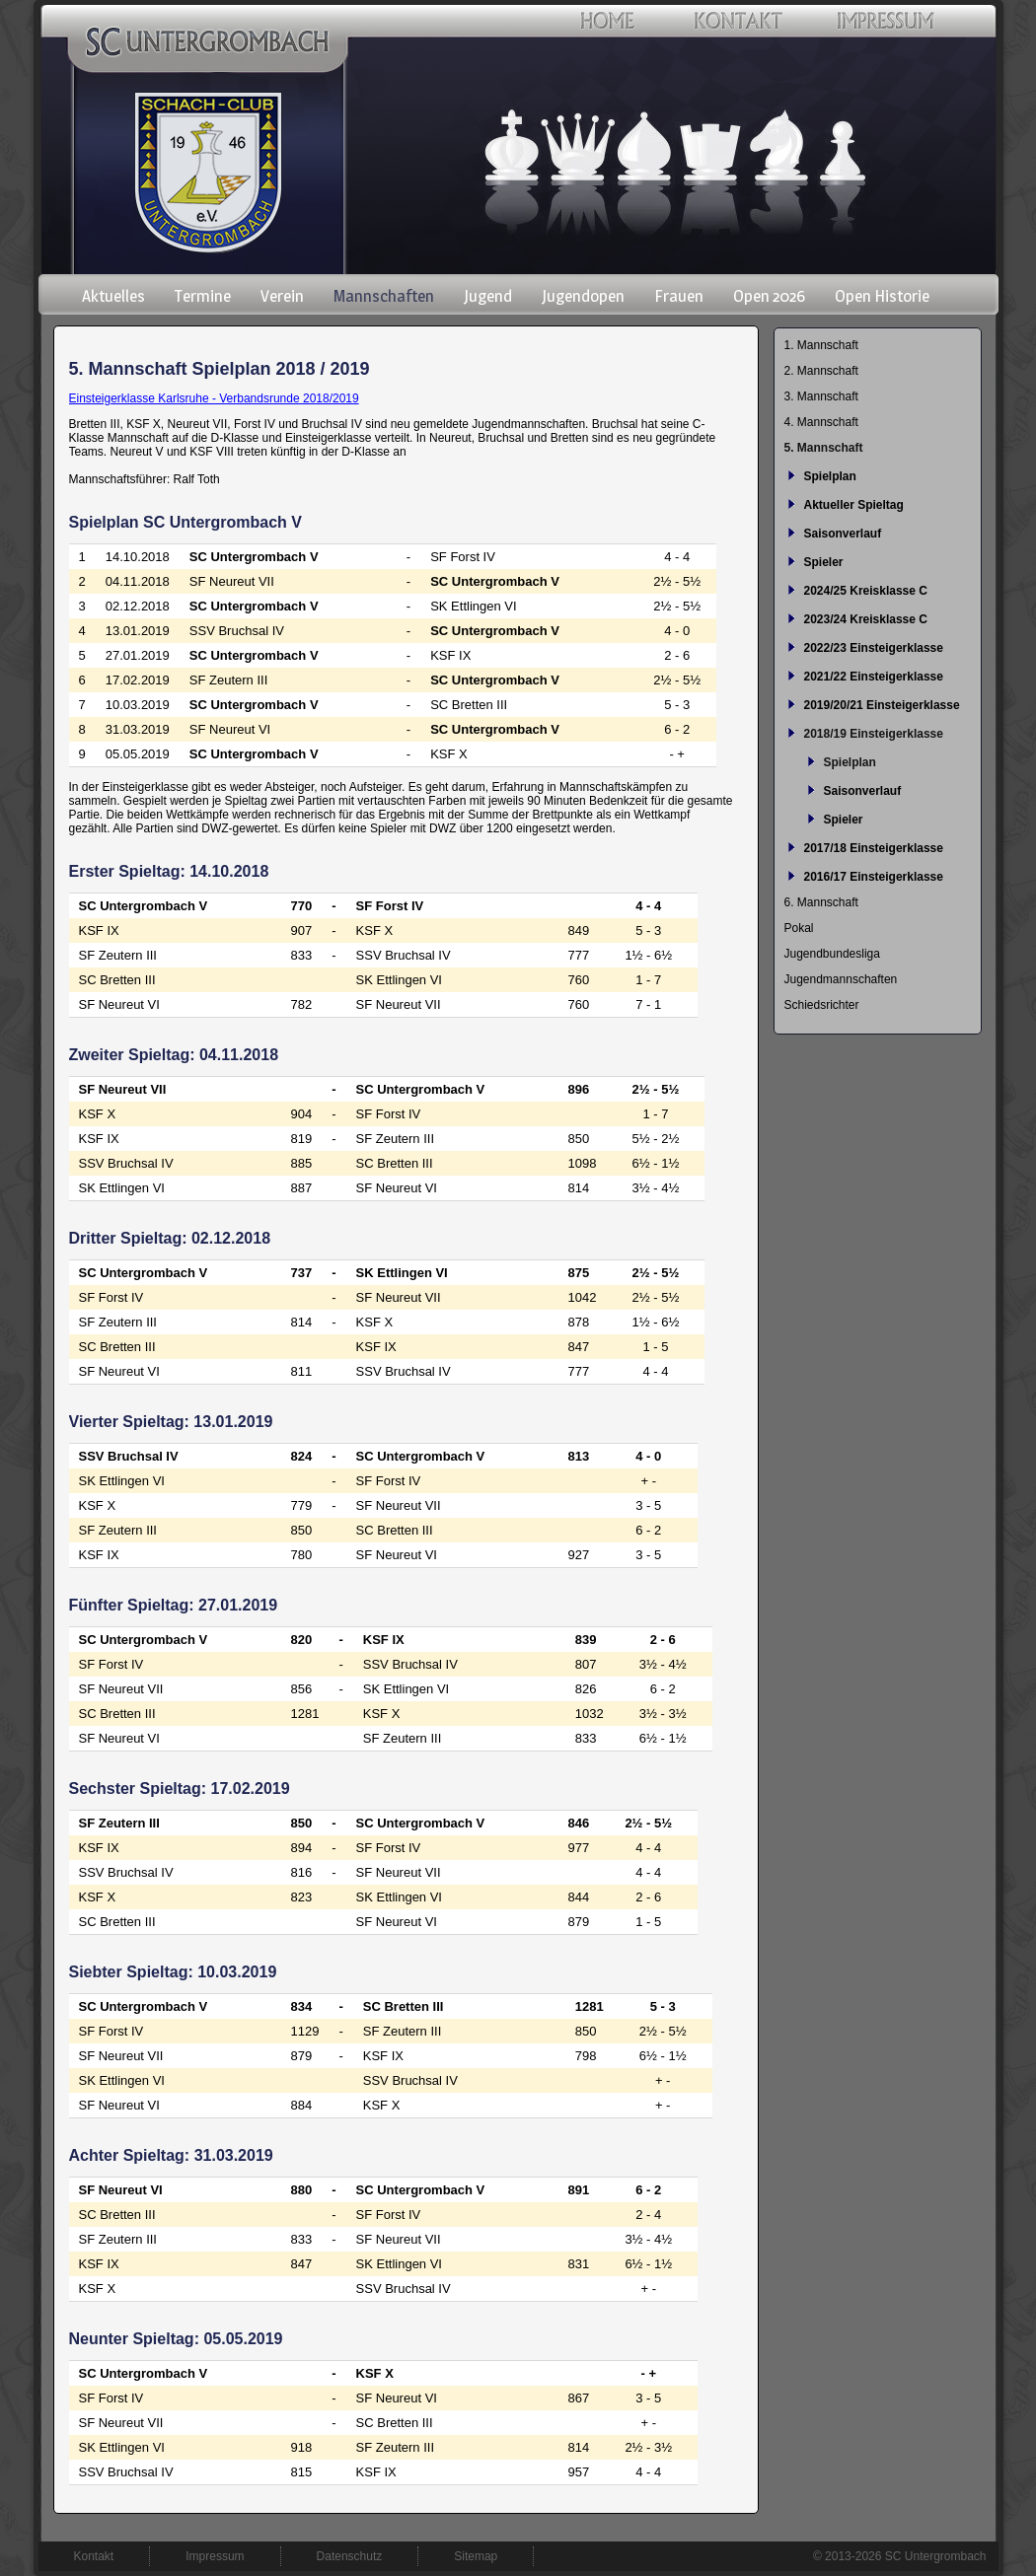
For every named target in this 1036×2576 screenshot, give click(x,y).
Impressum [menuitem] (214, 2556)
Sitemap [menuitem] (475, 2556)
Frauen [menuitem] (678, 296)
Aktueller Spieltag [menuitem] (854, 505)
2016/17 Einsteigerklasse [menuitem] (873, 877)
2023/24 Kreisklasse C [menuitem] (865, 619)
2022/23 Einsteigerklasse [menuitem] (873, 648)
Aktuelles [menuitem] (113, 296)
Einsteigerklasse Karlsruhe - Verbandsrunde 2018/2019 (214, 398)
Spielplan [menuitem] (830, 476)
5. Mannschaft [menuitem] (823, 448)
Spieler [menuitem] (824, 562)
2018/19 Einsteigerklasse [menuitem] (873, 734)
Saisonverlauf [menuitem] (843, 533)
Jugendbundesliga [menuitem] (832, 954)
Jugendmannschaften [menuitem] (841, 979)
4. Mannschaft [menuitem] (821, 422)
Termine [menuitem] (203, 296)
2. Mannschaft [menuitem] (821, 371)
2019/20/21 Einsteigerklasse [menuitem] (882, 705)
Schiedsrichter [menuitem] (821, 1005)
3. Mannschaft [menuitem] (821, 396)
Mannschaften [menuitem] (383, 296)
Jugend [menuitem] (488, 296)
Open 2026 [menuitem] (769, 296)
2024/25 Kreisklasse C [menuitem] (865, 591)
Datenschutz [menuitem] (350, 2556)
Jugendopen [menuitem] (583, 296)
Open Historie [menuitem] (882, 296)
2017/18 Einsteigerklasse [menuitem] (873, 848)
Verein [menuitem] (282, 296)
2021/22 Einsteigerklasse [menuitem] (873, 676)
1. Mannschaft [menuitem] (821, 345)
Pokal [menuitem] (799, 928)
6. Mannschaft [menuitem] (821, 902)
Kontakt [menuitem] (94, 2556)
